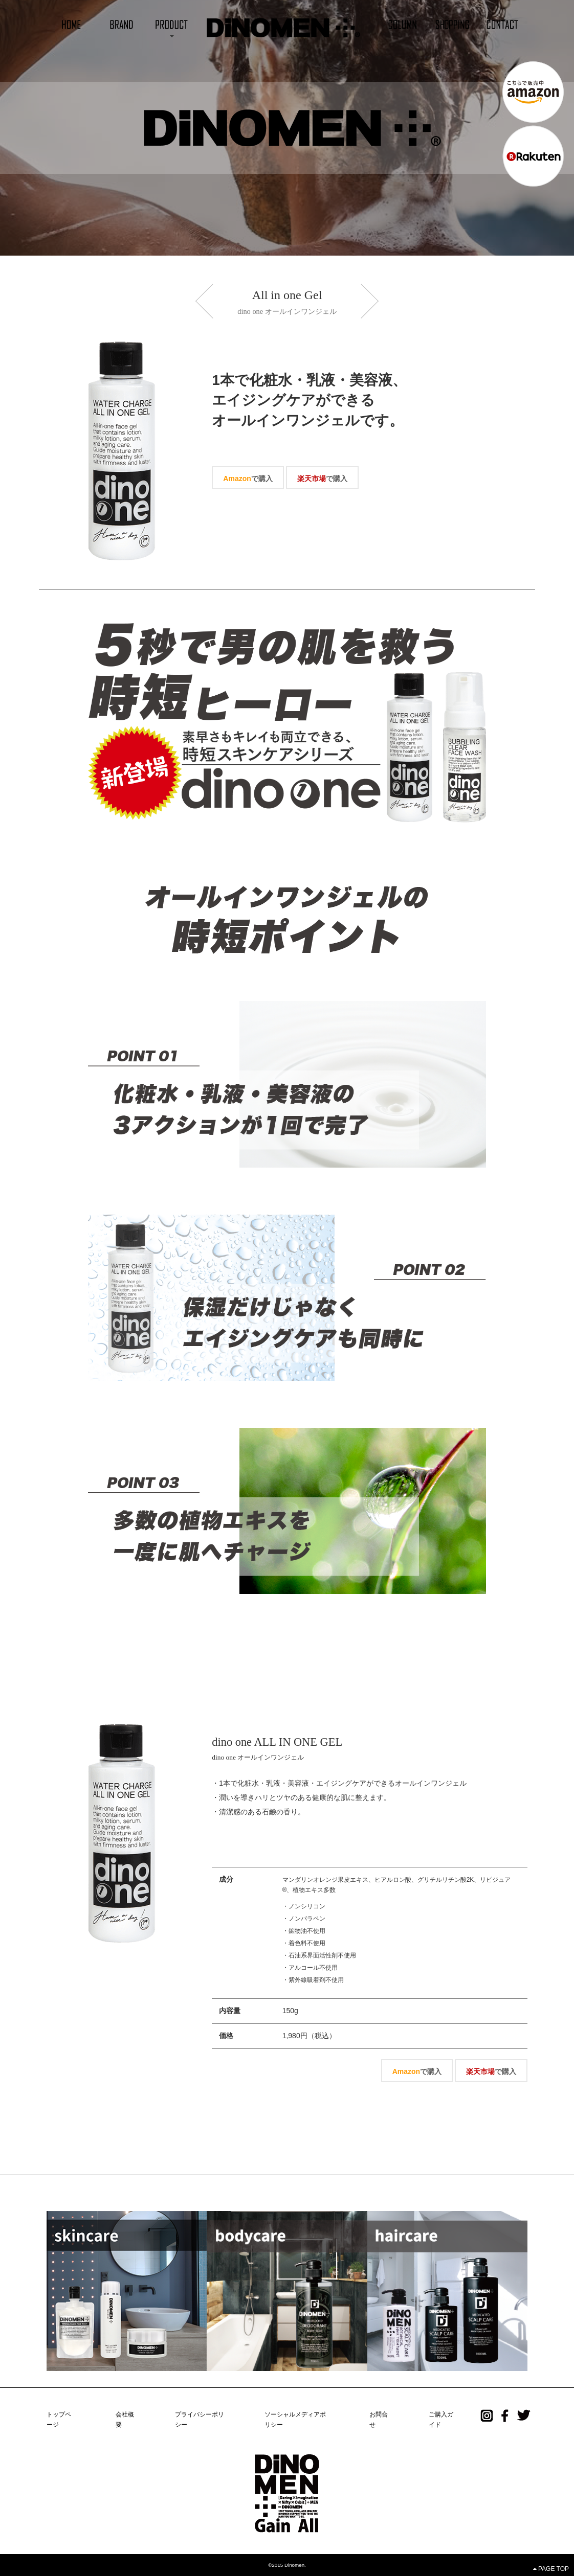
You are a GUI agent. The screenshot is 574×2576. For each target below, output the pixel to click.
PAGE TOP (551, 2568)
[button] (171, 24)
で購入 (247, 478)
